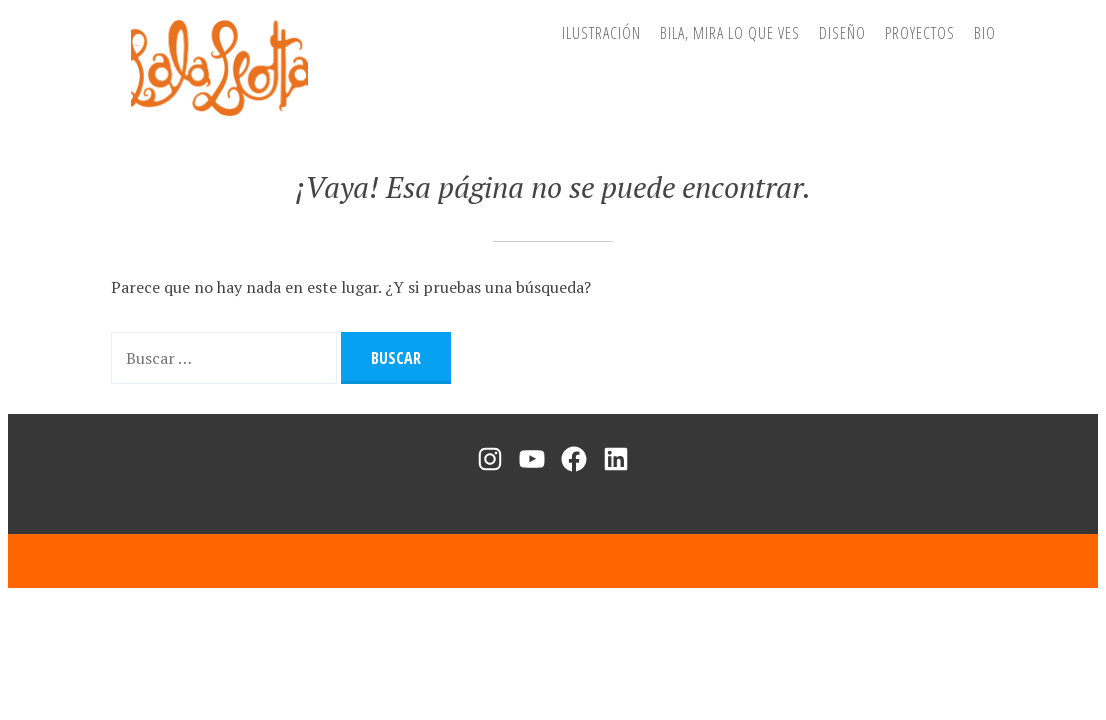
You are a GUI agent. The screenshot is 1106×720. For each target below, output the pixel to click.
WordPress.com (684, 560)
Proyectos (920, 33)
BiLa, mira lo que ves (730, 33)
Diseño (842, 33)
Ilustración (601, 33)
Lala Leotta (135, 45)
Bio (985, 33)
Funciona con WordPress (443, 560)
